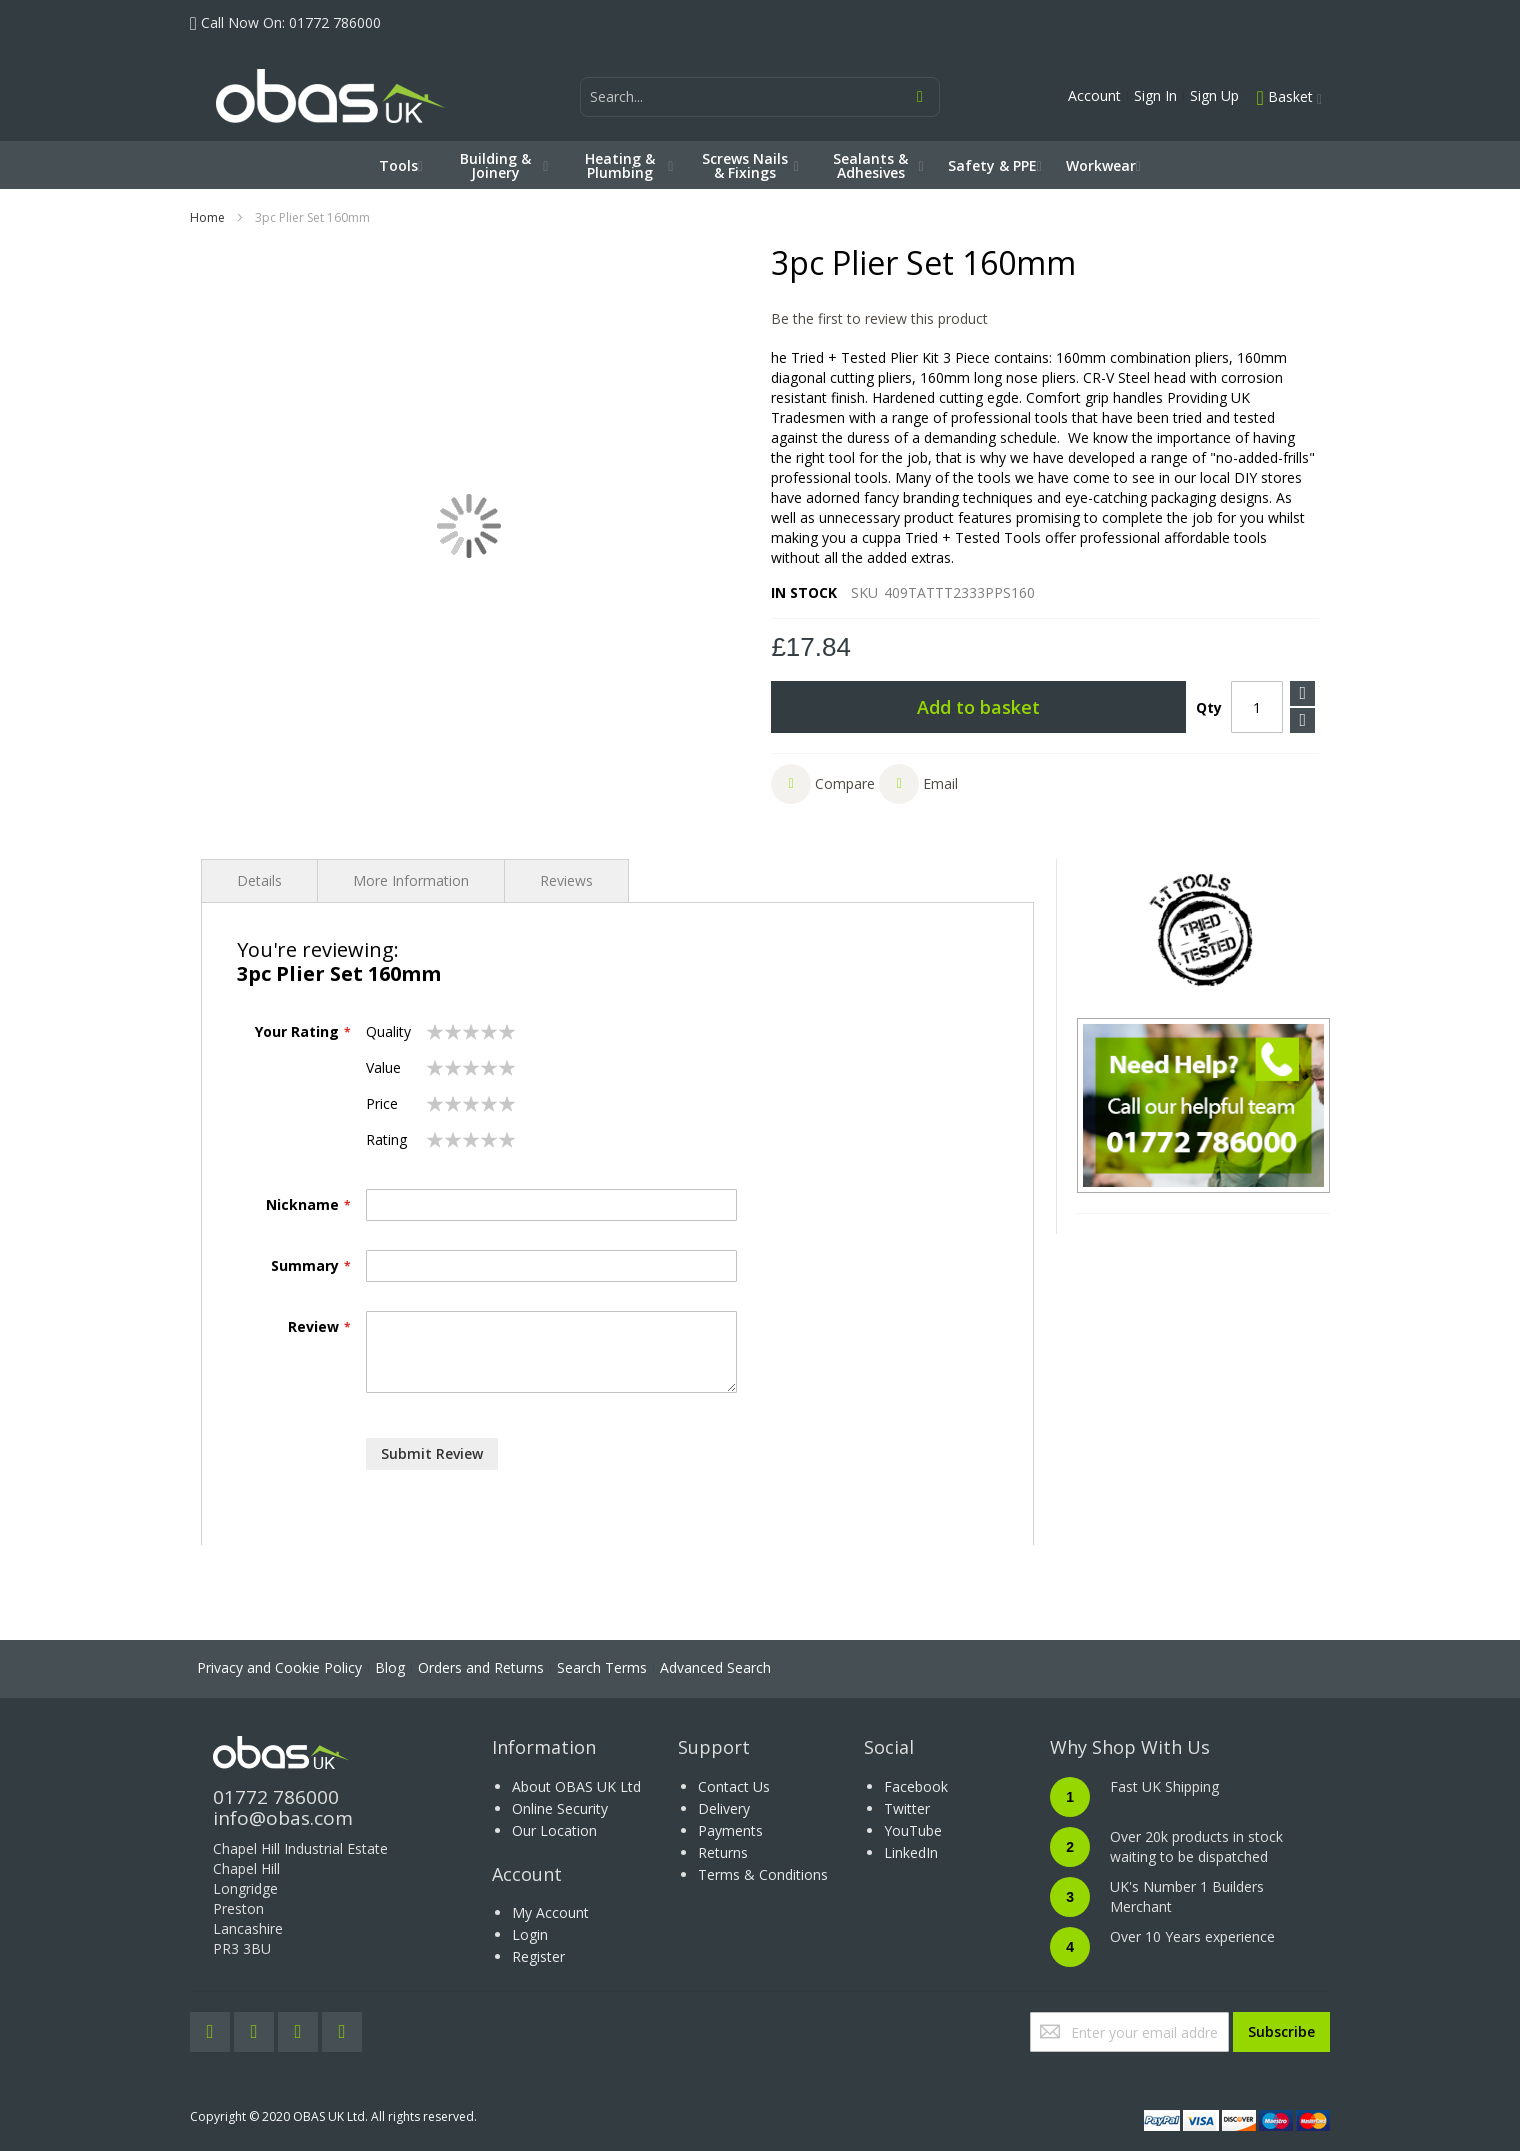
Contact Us (734, 1786)
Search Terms (602, 1667)
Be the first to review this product (879, 318)
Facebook (916, 1786)
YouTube (913, 1830)
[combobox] (760, 97)
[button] (823, 784)
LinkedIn (911, 1852)
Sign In (1155, 95)
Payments (730, 1830)
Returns (723, 1852)
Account (1094, 95)
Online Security (560, 1808)
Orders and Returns (481, 1667)
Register (538, 1956)
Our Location (554, 1830)
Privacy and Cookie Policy (279, 1667)
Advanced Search (715, 1667)
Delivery (724, 1808)
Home (207, 217)
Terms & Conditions (763, 1874)
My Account (550, 1912)
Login (530, 1934)
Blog (390, 1667)
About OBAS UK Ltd (576, 1786)
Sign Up (1214, 95)
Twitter (907, 1808)
